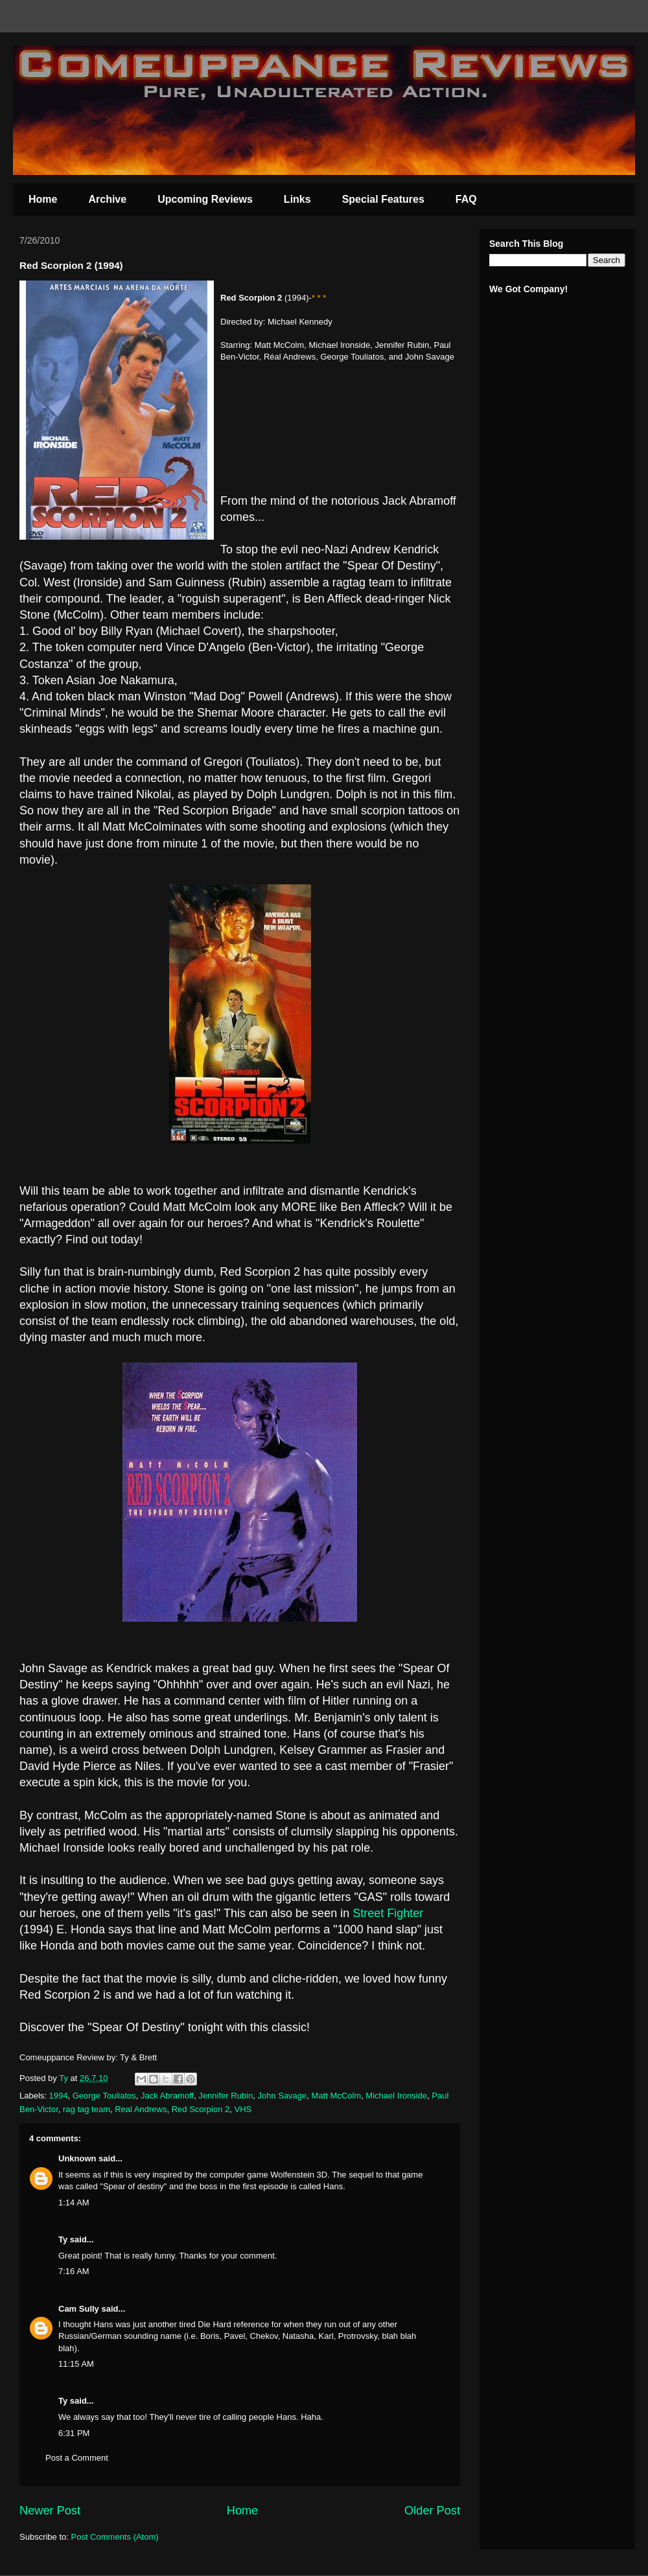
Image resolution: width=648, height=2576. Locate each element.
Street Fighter (388, 1913)
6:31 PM (73, 2433)
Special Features (383, 199)
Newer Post (49, 2510)
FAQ (466, 199)
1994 (58, 2095)
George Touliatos (104, 2095)
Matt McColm (337, 2095)
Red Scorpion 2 (201, 2109)
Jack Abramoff (167, 2095)
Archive (107, 199)
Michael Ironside (396, 2095)
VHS (243, 2109)
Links (297, 199)
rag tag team (86, 2109)
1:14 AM (73, 2202)
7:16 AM (73, 2271)
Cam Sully (78, 2309)
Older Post (432, 2510)
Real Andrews (141, 2109)
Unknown (77, 2158)
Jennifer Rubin (225, 2095)
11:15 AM (76, 2364)
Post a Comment (76, 2458)
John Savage (282, 2095)
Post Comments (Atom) (115, 2537)
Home (43, 199)
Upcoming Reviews (205, 199)
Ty (62, 2239)
